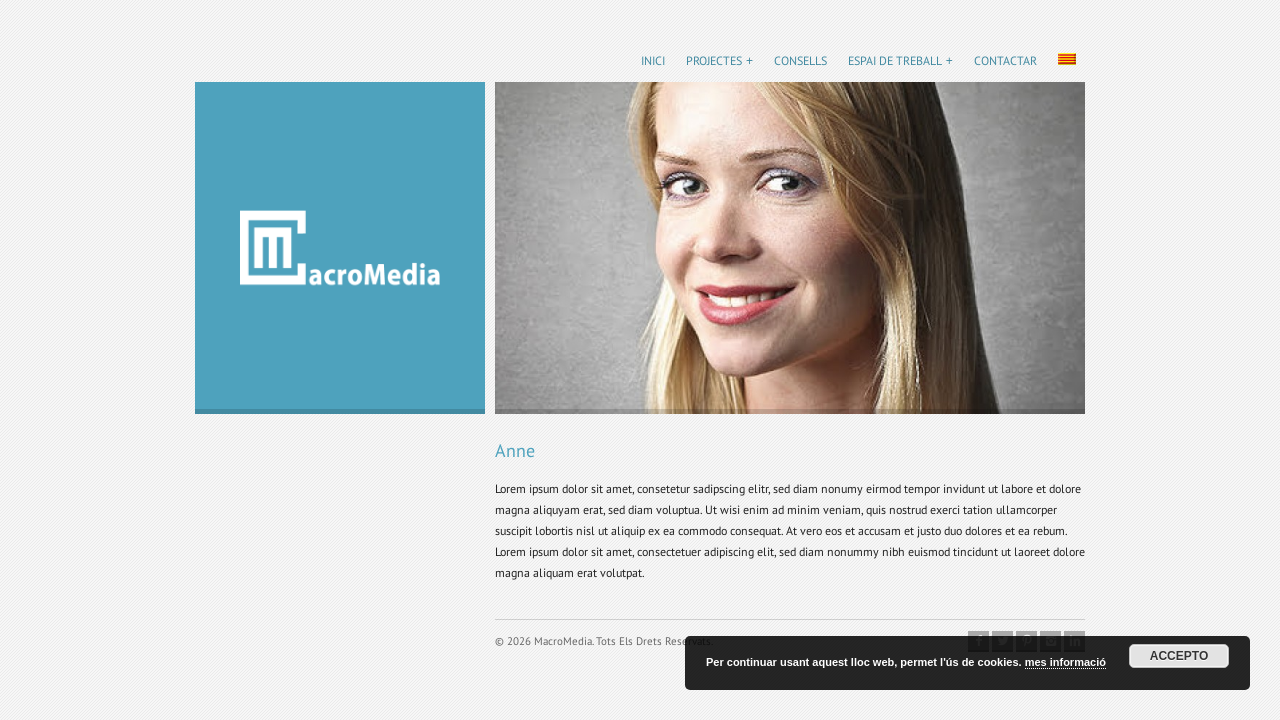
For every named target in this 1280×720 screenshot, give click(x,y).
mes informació (1065, 662)
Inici (653, 60)
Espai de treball (895, 60)
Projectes (714, 60)
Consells (800, 60)
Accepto (1179, 656)
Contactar (1005, 60)
